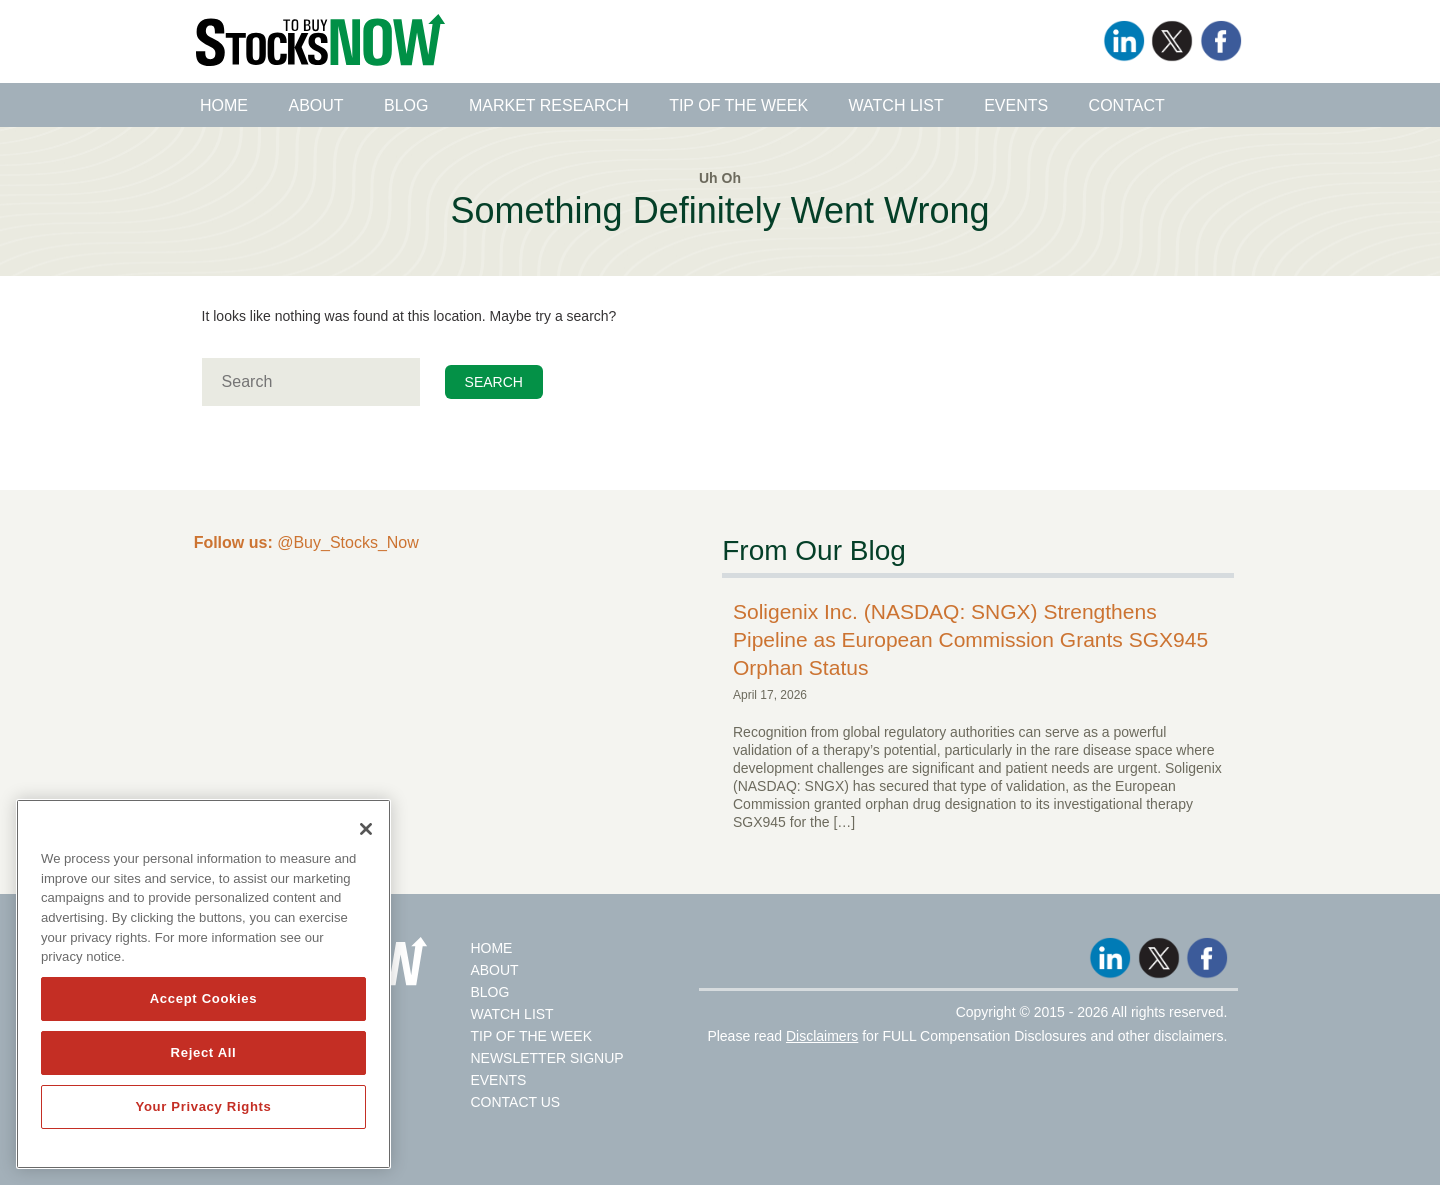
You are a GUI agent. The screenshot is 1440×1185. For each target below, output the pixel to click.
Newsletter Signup (546, 1058)
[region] (203, 984)
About (315, 105)
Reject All (204, 1052)
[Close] (366, 829)
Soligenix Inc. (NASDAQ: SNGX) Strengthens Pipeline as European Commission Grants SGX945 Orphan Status (970, 639)
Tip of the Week (738, 105)
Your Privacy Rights (203, 1106)
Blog (406, 105)
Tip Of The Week (531, 1036)
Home (224, 105)
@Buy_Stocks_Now (306, 542)
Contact (1127, 105)
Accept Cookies (204, 998)
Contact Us (515, 1102)
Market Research (549, 105)
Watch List (896, 105)
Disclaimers (822, 1036)
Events (1016, 105)
